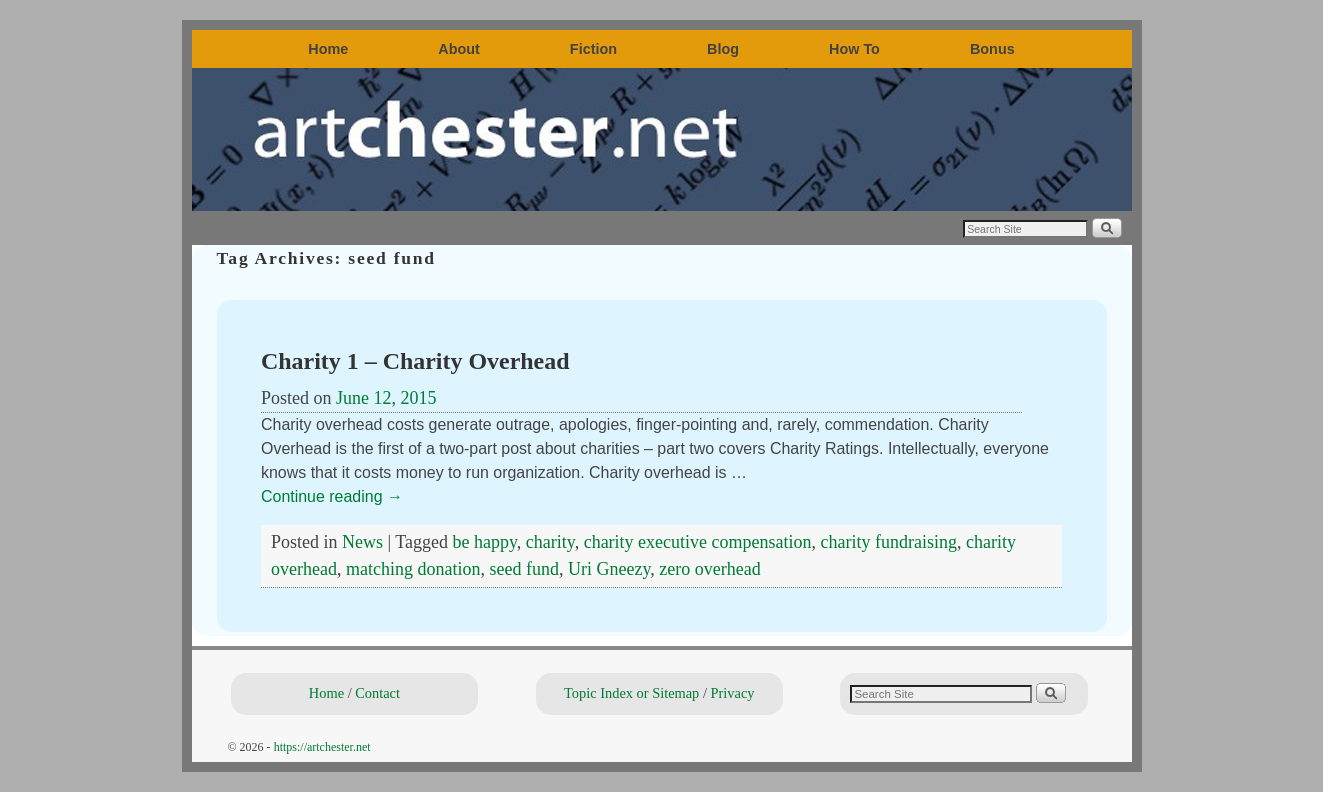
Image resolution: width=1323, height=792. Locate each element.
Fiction (593, 49)
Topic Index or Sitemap (631, 693)
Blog (723, 49)
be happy (485, 542)
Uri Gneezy (609, 569)
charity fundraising (889, 542)
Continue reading (332, 496)
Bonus (992, 49)
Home (328, 49)
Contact (377, 693)
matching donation (413, 569)
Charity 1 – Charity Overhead (415, 361)
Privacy (733, 693)
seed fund (523, 569)
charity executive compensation (698, 542)
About (459, 49)
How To (854, 49)
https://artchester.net (322, 747)
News (362, 542)
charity (550, 542)
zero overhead (709, 569)
